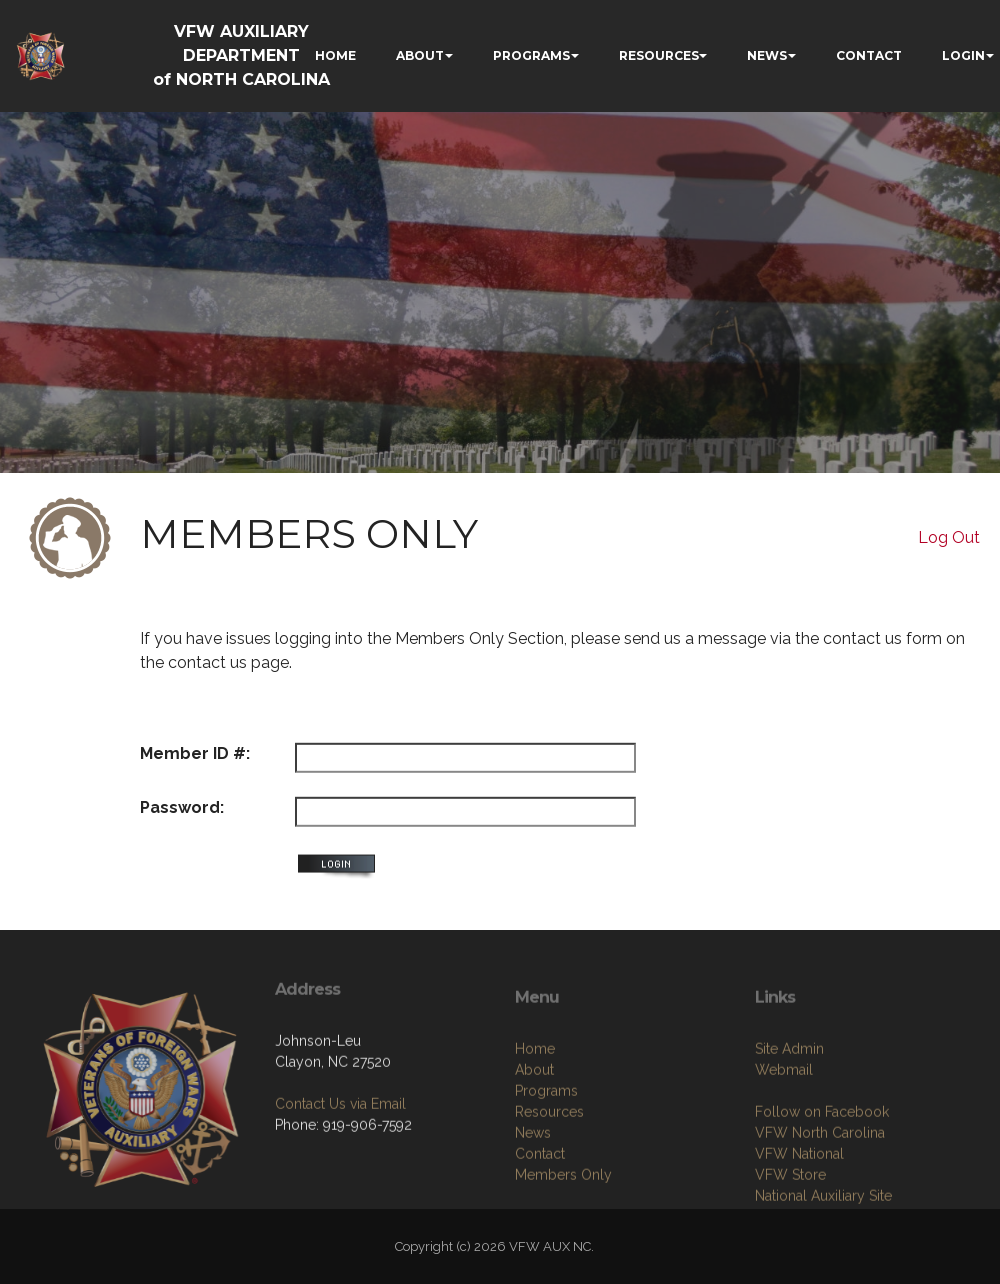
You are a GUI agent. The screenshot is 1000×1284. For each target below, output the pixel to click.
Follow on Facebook (822, 1198)
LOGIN (963, 55)
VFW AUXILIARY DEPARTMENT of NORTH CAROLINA (241, 55)
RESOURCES (659, 55)
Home (535, 1135)
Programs (546, 1177)
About (534, 1156)
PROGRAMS (531, 55)
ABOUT (420, 55)
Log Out (949, 537)
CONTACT (869, 55)
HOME (335, 55)
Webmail (784, 1156)
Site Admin (789, 1135)
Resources (549, 1198)
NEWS (767, 55)
